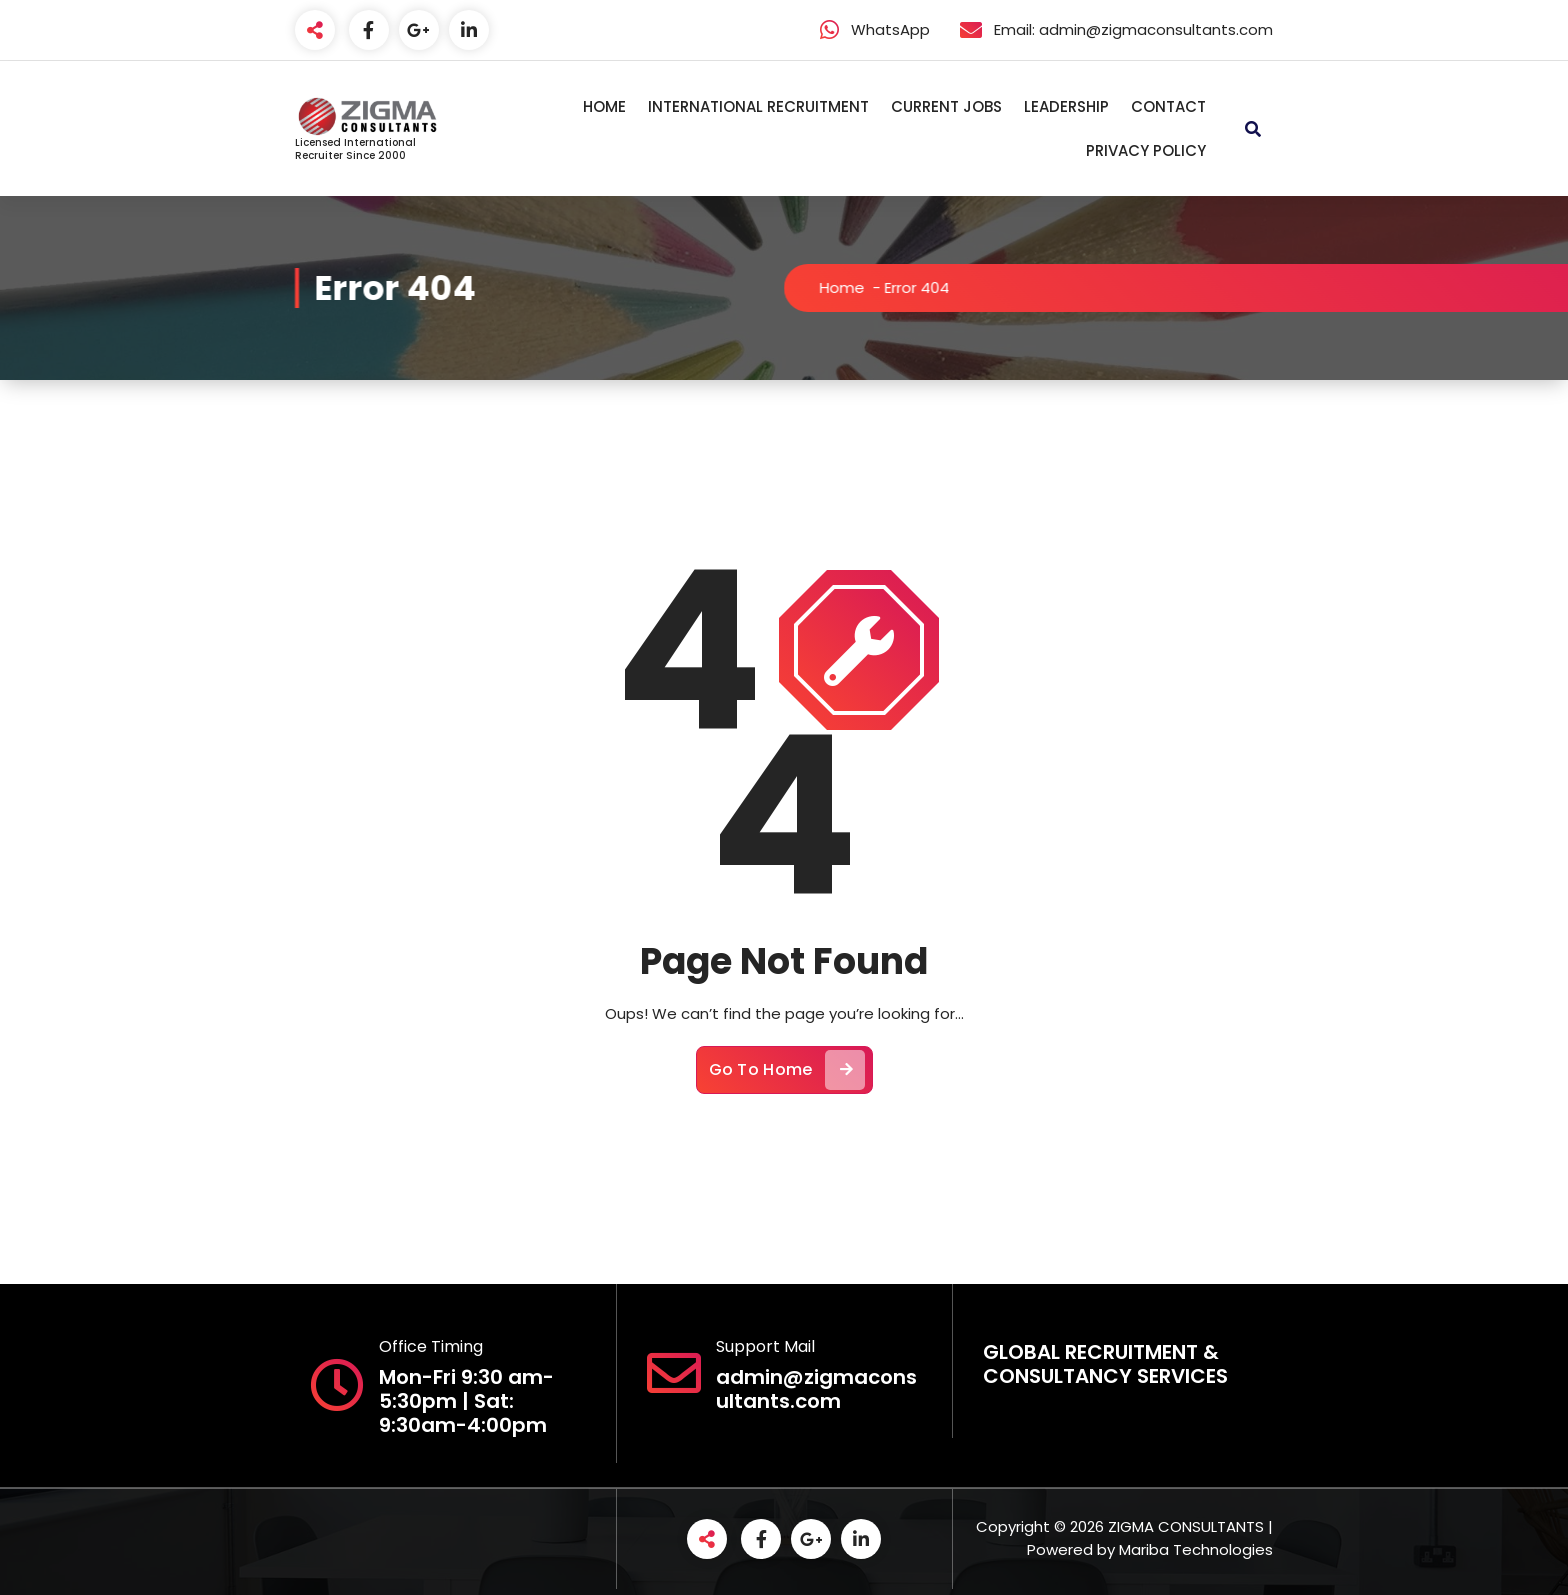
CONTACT (1168, 106)
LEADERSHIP (1066, 106)
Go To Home (787, 1089)
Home (858, 287)
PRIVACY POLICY (1146, 150)
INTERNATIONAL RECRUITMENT (758, 106)
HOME (604, 106)
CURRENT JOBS (946, 106)
